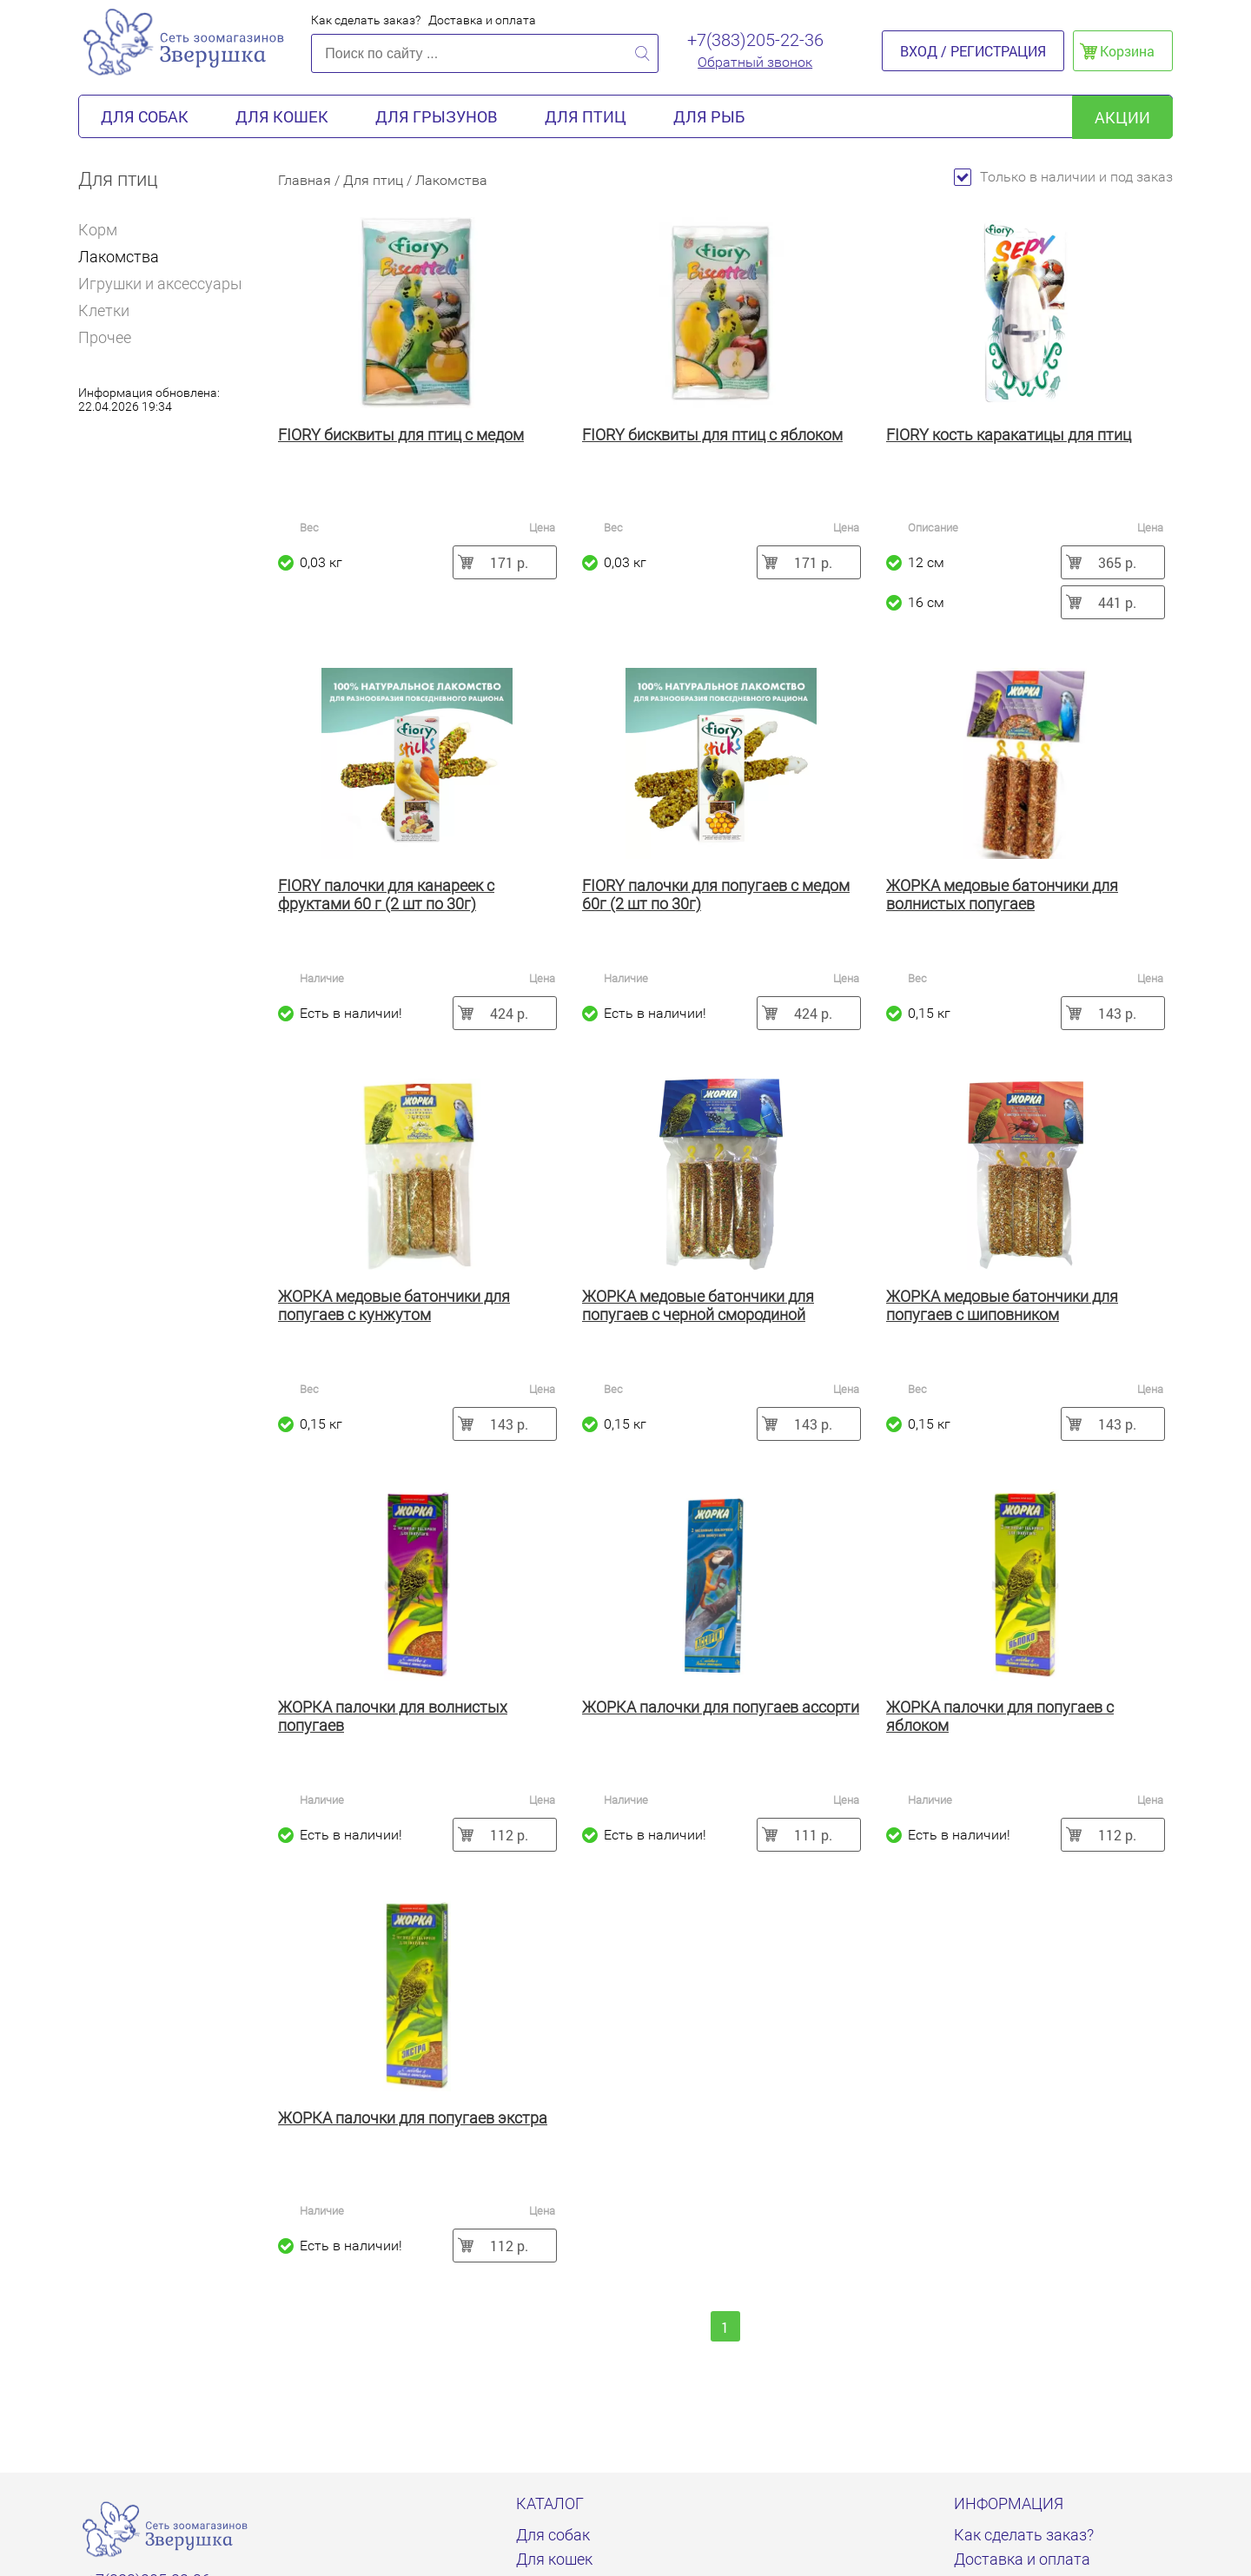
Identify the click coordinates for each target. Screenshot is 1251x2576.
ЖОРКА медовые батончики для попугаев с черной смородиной (698, 1305)
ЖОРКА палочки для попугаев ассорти (720, 1707)
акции (1122, 117)
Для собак (145, 116)
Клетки (103, 310)
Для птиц (585, 116)
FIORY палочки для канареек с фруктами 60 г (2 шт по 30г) (386, 894)
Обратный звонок (755, 62)
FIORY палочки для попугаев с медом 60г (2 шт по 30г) (716, 894)
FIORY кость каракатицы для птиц (1008, 435)
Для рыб (709, 116)
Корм (105, 230)
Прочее (104, 337)
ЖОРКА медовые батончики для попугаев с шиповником (1002, 1305)
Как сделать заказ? (365, 20)
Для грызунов (436, 116)
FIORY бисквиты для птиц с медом (401, 435)
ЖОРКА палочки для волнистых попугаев (392, 1716)
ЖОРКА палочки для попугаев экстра (412, 2118)
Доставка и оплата (482, 20)
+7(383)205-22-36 (755, 40)
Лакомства (118, 257)
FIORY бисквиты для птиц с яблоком (712, 435)
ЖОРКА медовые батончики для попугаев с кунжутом (394, 1305)
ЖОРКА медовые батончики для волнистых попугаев (1002, 894)
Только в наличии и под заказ (1063, 176)
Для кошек (281, 116)
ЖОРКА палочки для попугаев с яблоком (1000, 1716)
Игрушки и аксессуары (160, 283)
